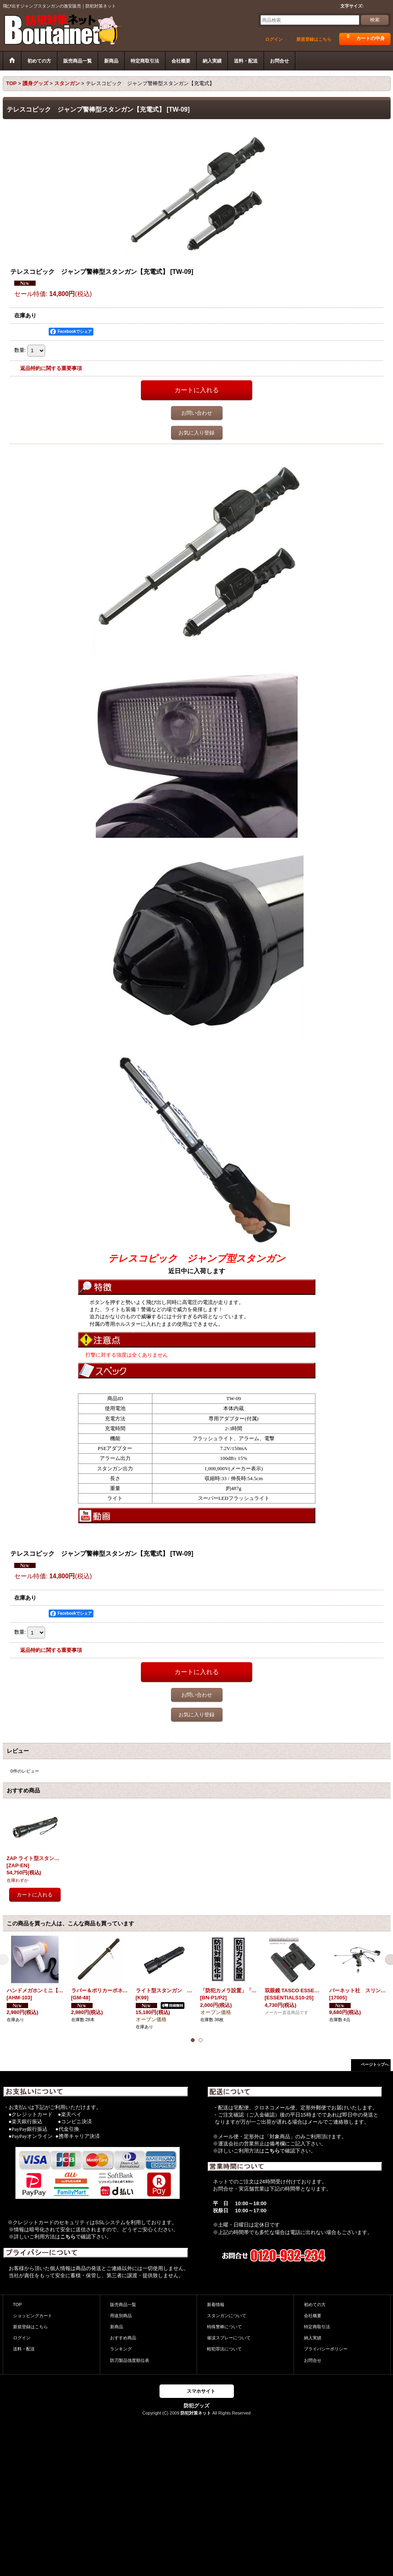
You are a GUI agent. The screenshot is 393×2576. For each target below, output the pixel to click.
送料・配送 (24, 2348)
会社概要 (312, 2315)
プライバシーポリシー (325, 2348)
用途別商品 (121, 2315)
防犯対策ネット (195, 2413)
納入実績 (312, 2337)
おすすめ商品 (123, 2337)
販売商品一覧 (123, 2304)
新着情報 (215, 2304)
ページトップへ (375, 2064)
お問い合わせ (196, 413)
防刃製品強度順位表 (129, 2360)
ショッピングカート (32, 2315)
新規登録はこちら (313, 39)
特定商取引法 (317, 2326)
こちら (68, 2237)
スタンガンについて (226, 2315)
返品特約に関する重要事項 (51, 368)
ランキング (121, 2348)
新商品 (116, 2326)
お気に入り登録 (196, 433)
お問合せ (312, 2360)
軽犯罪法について (224, 2348)
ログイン (274, 39)
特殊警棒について (224, 2326)
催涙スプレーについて (229, 2337)
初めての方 (315, 2304)
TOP (17, 2304)
